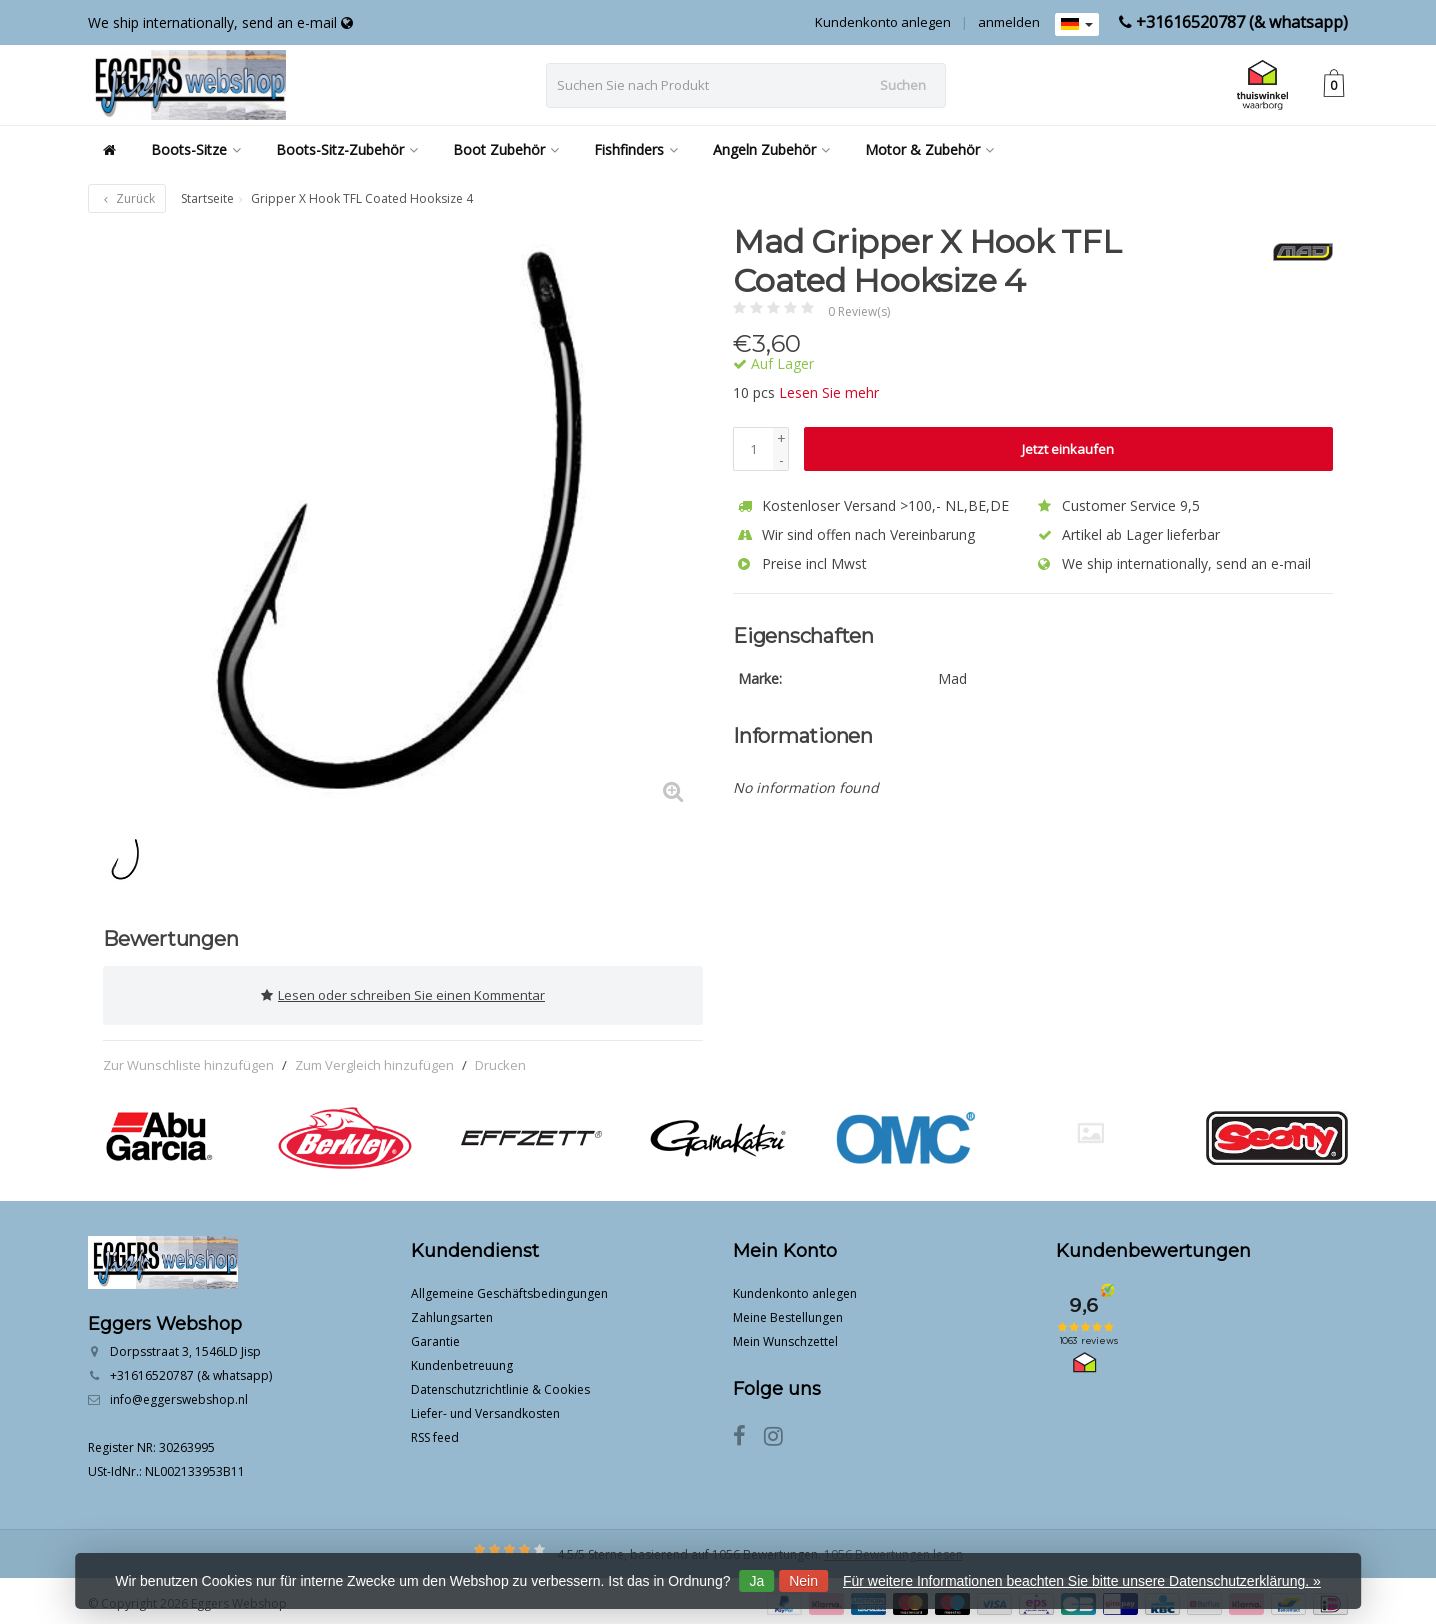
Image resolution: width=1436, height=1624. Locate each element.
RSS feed (435, 1431)
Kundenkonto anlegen (883, 22)
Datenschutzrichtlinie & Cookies (500, 1383)
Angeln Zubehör (771, 149)
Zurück (127, 198)
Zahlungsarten (452, 1311)
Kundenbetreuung (462, 1359)
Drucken (500, 1058)
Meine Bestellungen (788, 1311)
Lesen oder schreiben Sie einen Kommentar (403, 992)
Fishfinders (636, 149)
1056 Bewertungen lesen (893, 1548)
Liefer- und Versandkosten (485, 1407)
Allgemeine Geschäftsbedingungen (509, 1287)
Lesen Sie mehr (829, 392)
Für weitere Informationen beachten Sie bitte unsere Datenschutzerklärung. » (1082, 1581)
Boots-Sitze (196, 149)
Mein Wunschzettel (785, 1335)
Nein (803, 1581)
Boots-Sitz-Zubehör (347, 149)
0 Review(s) (859, 311)
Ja (756, 1581)
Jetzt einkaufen (1068, 449)
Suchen (903, 85)
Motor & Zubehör (929, 149)
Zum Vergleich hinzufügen (374, 1058)
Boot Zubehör (506, 149)
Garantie (435, 1335)
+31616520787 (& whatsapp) (1242, 22)
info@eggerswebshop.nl (179, 1393)
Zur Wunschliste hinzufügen (188, 1058)
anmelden (1009, 22)
